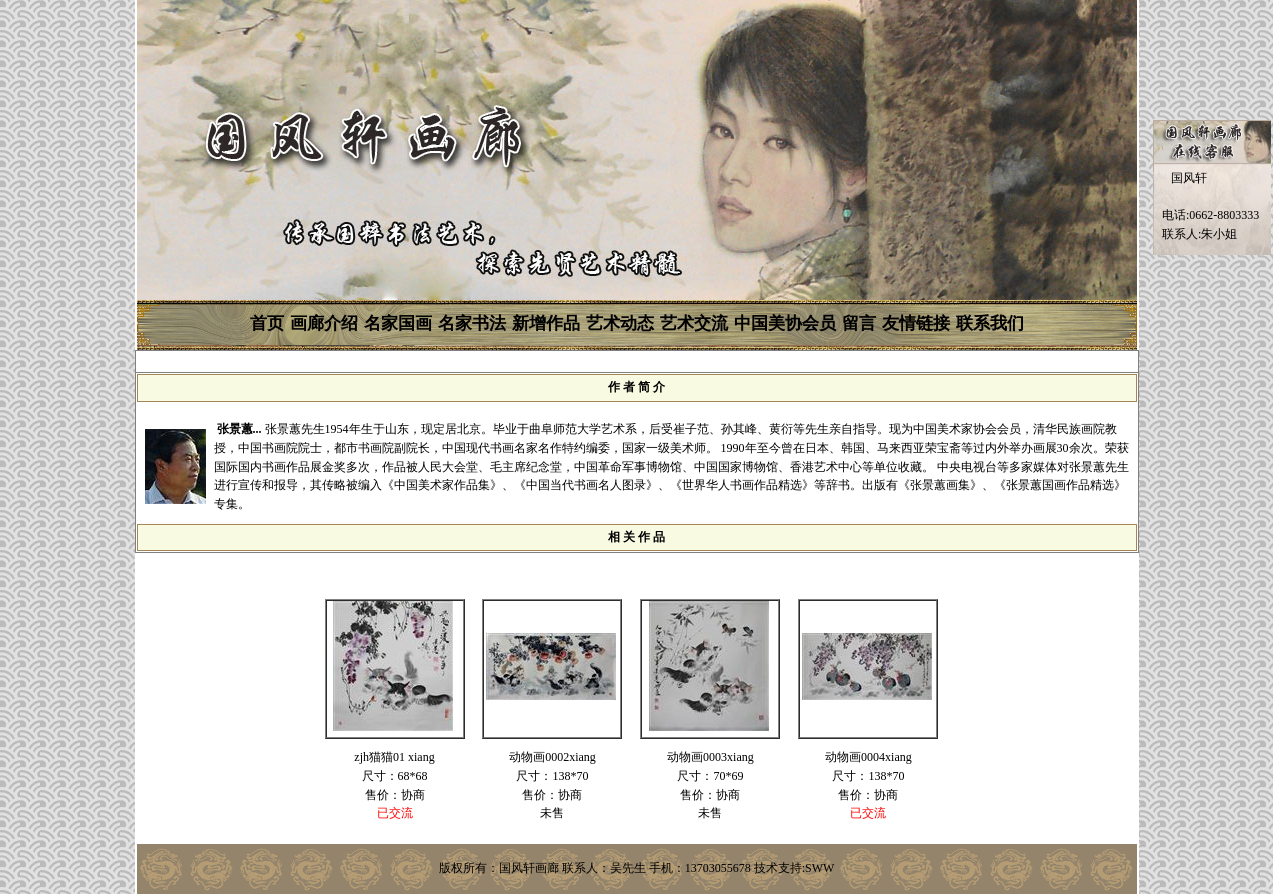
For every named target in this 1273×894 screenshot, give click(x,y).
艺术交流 (694, 323)
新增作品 (546, 323)
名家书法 (472, 323)
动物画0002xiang (552, 757)
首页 (267, 323)
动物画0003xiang (710, 757)
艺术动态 (620, 323)
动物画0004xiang (868, 757)
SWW (819, 868)
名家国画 (398, 323)
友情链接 (916, 323)
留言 (859, 323)
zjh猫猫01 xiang (394, 757)
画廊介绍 (324, 323)
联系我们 (990, 323)
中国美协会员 (785, 323)
